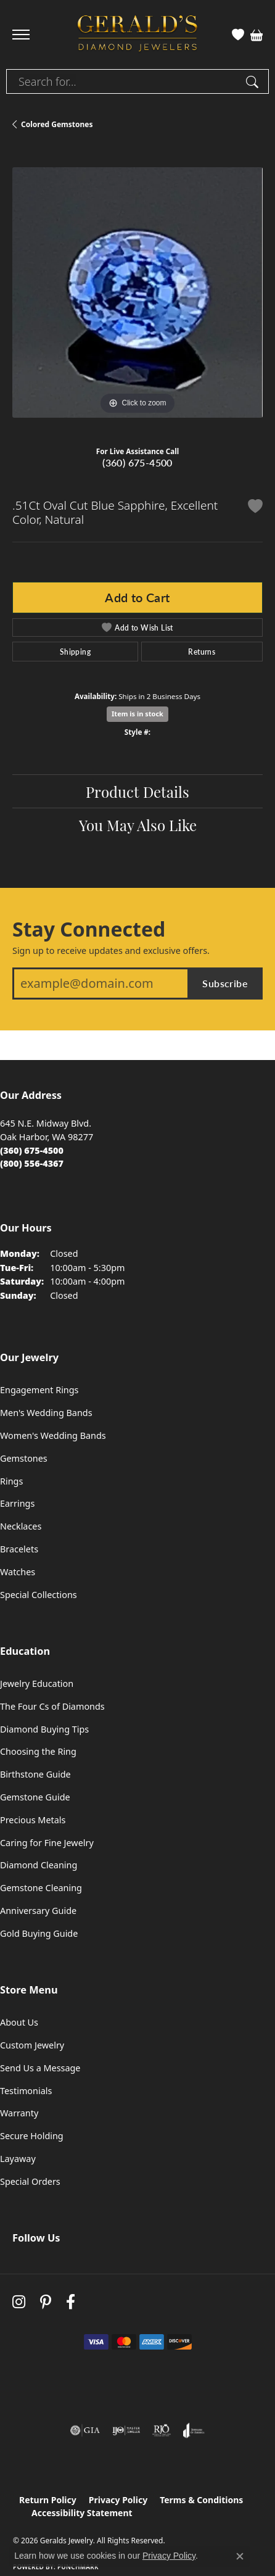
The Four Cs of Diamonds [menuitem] (52, 1706)
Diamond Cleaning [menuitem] (38, 1865)
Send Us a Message (40, 2068)
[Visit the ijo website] (126, 2430)
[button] (238, 34)
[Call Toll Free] (32, 1163)
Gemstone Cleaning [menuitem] (41, 1888)
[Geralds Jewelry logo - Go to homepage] (137, 35)
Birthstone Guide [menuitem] (35, 1774)
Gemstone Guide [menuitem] (35, 1797)
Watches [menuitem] (17, 1572)
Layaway (18, 2158)
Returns (201, 651)
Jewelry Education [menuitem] (36, 1683)
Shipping (75, 651)
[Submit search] (254, 81)
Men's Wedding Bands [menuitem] (46, 1412)
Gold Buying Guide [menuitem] (39, 1933)
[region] (137, 292)
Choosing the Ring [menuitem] (38, 1751)
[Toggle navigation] (21, 34)
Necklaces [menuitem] (20, 1526)
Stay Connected (88, 929)
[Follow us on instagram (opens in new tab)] (18, 2301)
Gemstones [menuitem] (23, 1458)
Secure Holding (32, 2136)
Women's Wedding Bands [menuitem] (53, 1435)
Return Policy (47, 2500)
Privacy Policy (118, 2500)
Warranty (19, 2113)
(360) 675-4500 (137, 462)
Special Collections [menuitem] (38, 1595)
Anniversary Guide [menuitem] (38, 1910)
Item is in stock (137, 713)
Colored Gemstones (57, 124)
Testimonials (26, 2091)
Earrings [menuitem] (17, 1503)
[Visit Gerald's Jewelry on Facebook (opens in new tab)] (70, 2301)
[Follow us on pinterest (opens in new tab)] (45, 2301)
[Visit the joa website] (194, 2430)
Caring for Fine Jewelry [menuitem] (47, 1843)
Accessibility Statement (82, 2513)
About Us (19, 2022)
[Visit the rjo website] (161, 2430)
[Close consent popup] (240, 2556)
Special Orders (30, 2181)
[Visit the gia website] (85, 2430)
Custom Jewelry (32, 2045)
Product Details (137, 791)
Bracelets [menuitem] (19, 1549)
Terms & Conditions (201, 2500)
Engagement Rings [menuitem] (39, 1390)
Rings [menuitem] (11, 1481)
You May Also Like (138, 824)
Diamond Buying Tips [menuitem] (44, 1729)
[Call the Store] (32, 1150)
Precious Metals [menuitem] (32, 1820)
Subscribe (225, 983)
